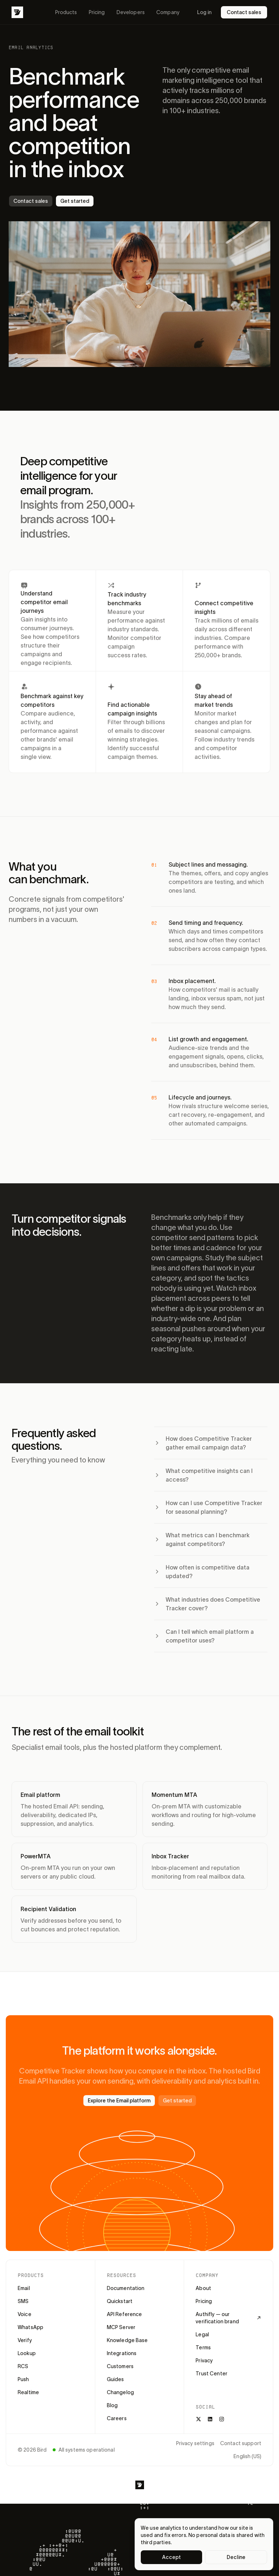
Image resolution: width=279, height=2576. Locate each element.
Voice (24, 2314)
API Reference (124, 2314)
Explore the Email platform (119, 2100)
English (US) (247, 2456)
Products (66, 12)
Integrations (122, 2353)
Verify (25, 2340)
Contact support (240, 2443)
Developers (131, 12)
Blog (112, 2405)
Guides (115, 2379)
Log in (204, 12)
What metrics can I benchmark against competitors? (201, 1539)
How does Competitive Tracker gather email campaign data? (203, 1443)
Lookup (27, 2353)
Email (24, 2288)
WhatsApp (30, 2327)
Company (167, 12)
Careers (117, 2418)
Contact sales (244, 12)
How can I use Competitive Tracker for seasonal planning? (208, 1507)
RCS (23, 2366)
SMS (23, 2301)
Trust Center (211, 2373)
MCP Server (121, 2327)
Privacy (204, 2360)
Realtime (28, 2392)
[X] (198, 2419)
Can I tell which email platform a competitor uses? (204, 1636)
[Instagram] (221, 2419)
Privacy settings (195, 2443)
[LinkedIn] (210, 2419)
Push (23, 2379)
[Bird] (17, 12)
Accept (171, 2557)
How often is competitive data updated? (201, 1571)
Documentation (126, 2288)
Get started (74, 201)
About (203, 2288)
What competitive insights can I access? (203, 1475)
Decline (236, 2557)
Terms (203, 2347)
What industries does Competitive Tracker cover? (207, 1603)
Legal (202, 2334)
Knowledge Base (127, 2340)
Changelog (120, 2392)
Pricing (97, 12)
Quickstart (119, 2301)
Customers (120, 2366)
